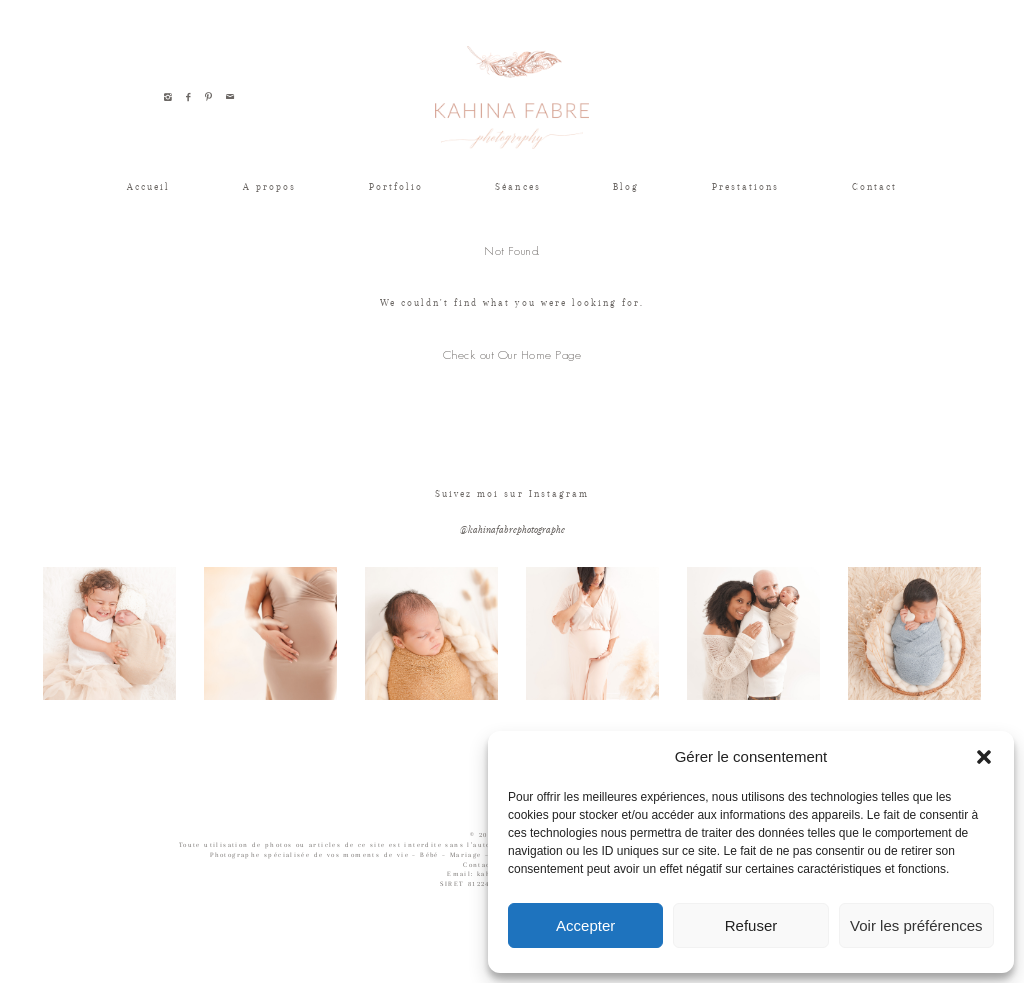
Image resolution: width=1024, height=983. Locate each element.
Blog (626, 186)
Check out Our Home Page (512, 354)
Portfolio (396, 186)
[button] (984, 757)
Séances (517, 186)
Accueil (148, 186)
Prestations (745, 186)
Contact (874, 186)
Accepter (585, 925)
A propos (269, 186)
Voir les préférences (916, 925)
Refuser (751, 925)
